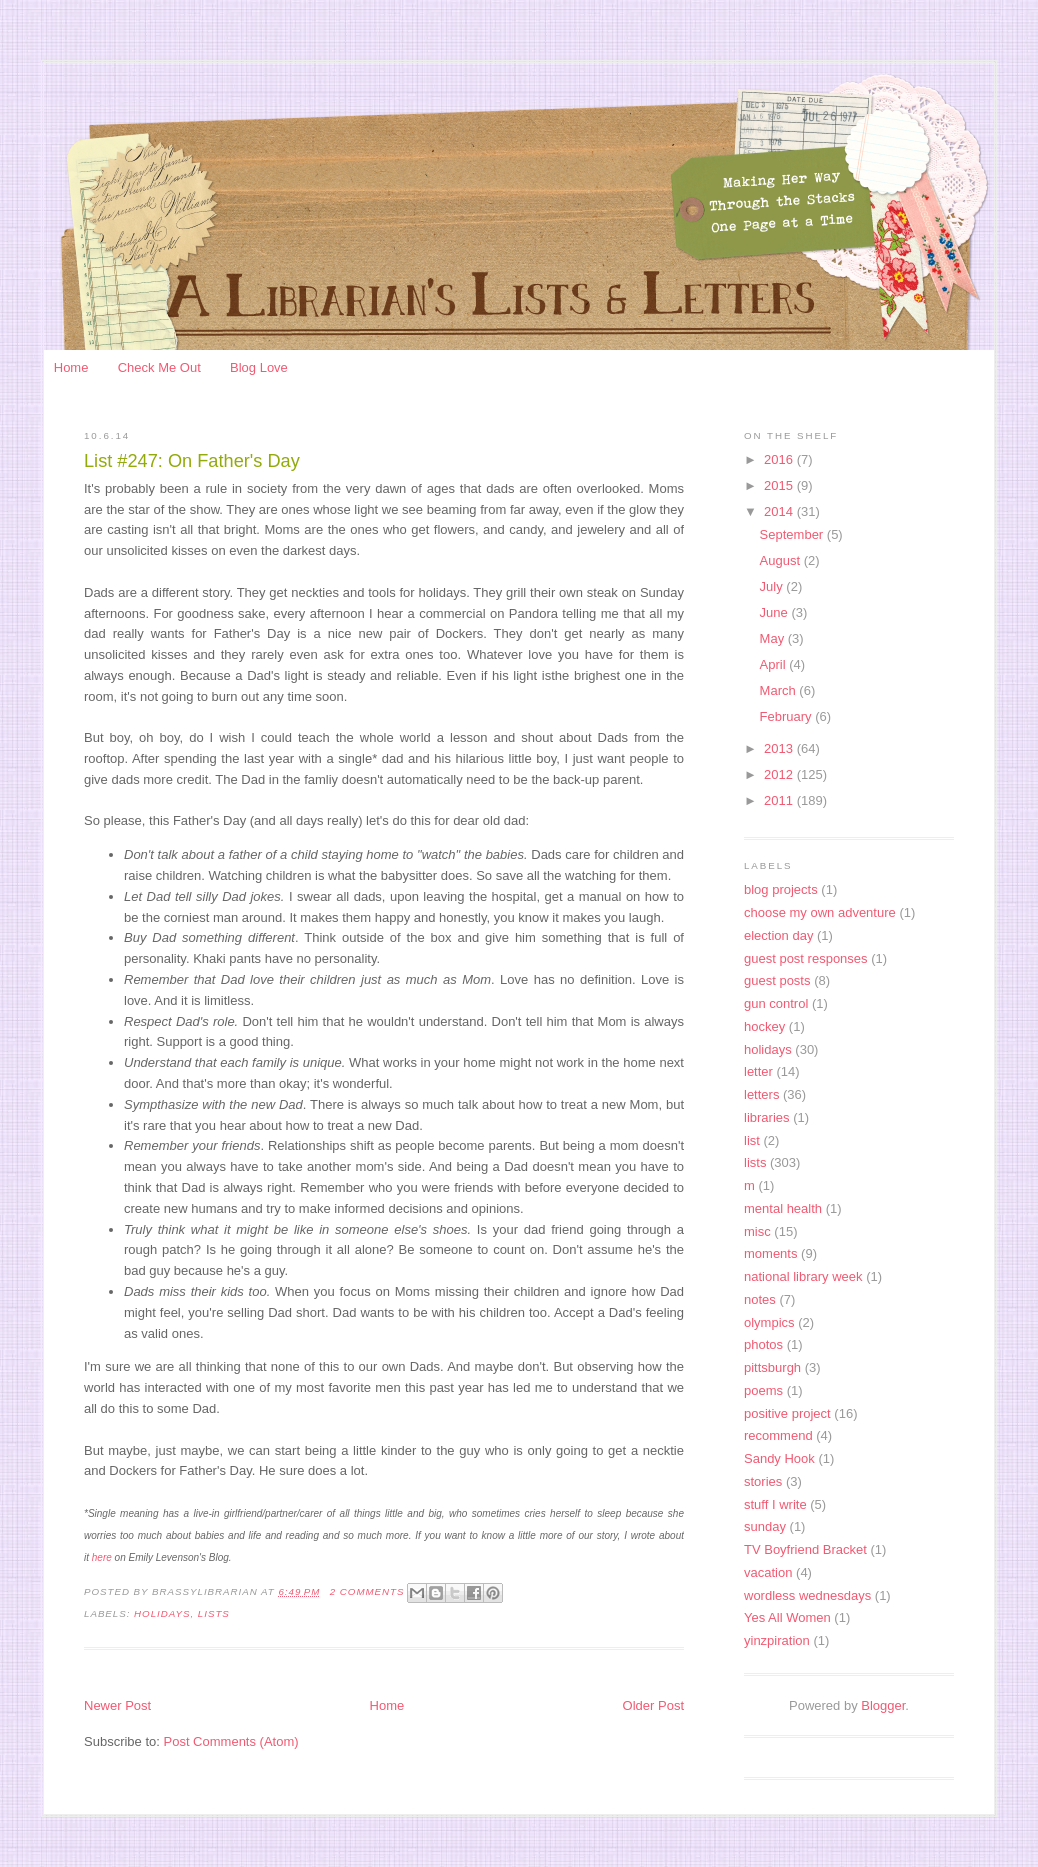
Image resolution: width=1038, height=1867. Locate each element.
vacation (768, 1572)
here (103, 1557)
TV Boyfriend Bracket (805, 1549)
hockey (764, 1026)
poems (763, 1390)
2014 (780, 511)
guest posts (777, 980)
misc (757, 1231)
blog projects (781, 889)
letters (761, 1094)
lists (214, 1613)
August (782, 560)
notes (760, 1299)
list (752, 1140)
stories (763, 1481)
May (774, 638)
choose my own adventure (820, 912)
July (773, 586)
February (788, 716)
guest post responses (806, 958)
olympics (769, 1322)
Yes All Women (787, 1617)
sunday (765, 1526)
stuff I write (775, 1504)
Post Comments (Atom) (231, 1741)
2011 (780, 800)
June (776, 612)
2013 (780, 748)
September (793, 534)
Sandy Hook (779, 1458)
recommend (778, 1435)
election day (778, 935)
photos (763, 1344)
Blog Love (259, 367)
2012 (780, 774)
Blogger (883, 1705)
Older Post (653, 1705)
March (780, 690)
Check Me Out (159, 367)
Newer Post (117, 1705)
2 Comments (367, 1591)
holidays (162, 1613)
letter (758, 1071)
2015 (780, 485)
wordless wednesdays (807, 1595)
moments (770, 1253)
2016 (780, 459)
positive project (787, 1413)
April (775, 664)
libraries (767, 1117)
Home (71, 367)
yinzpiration (777, 1640)
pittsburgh (772, 1367)
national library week (803, 1276)
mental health (783, 1208)
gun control (776, 1003)
